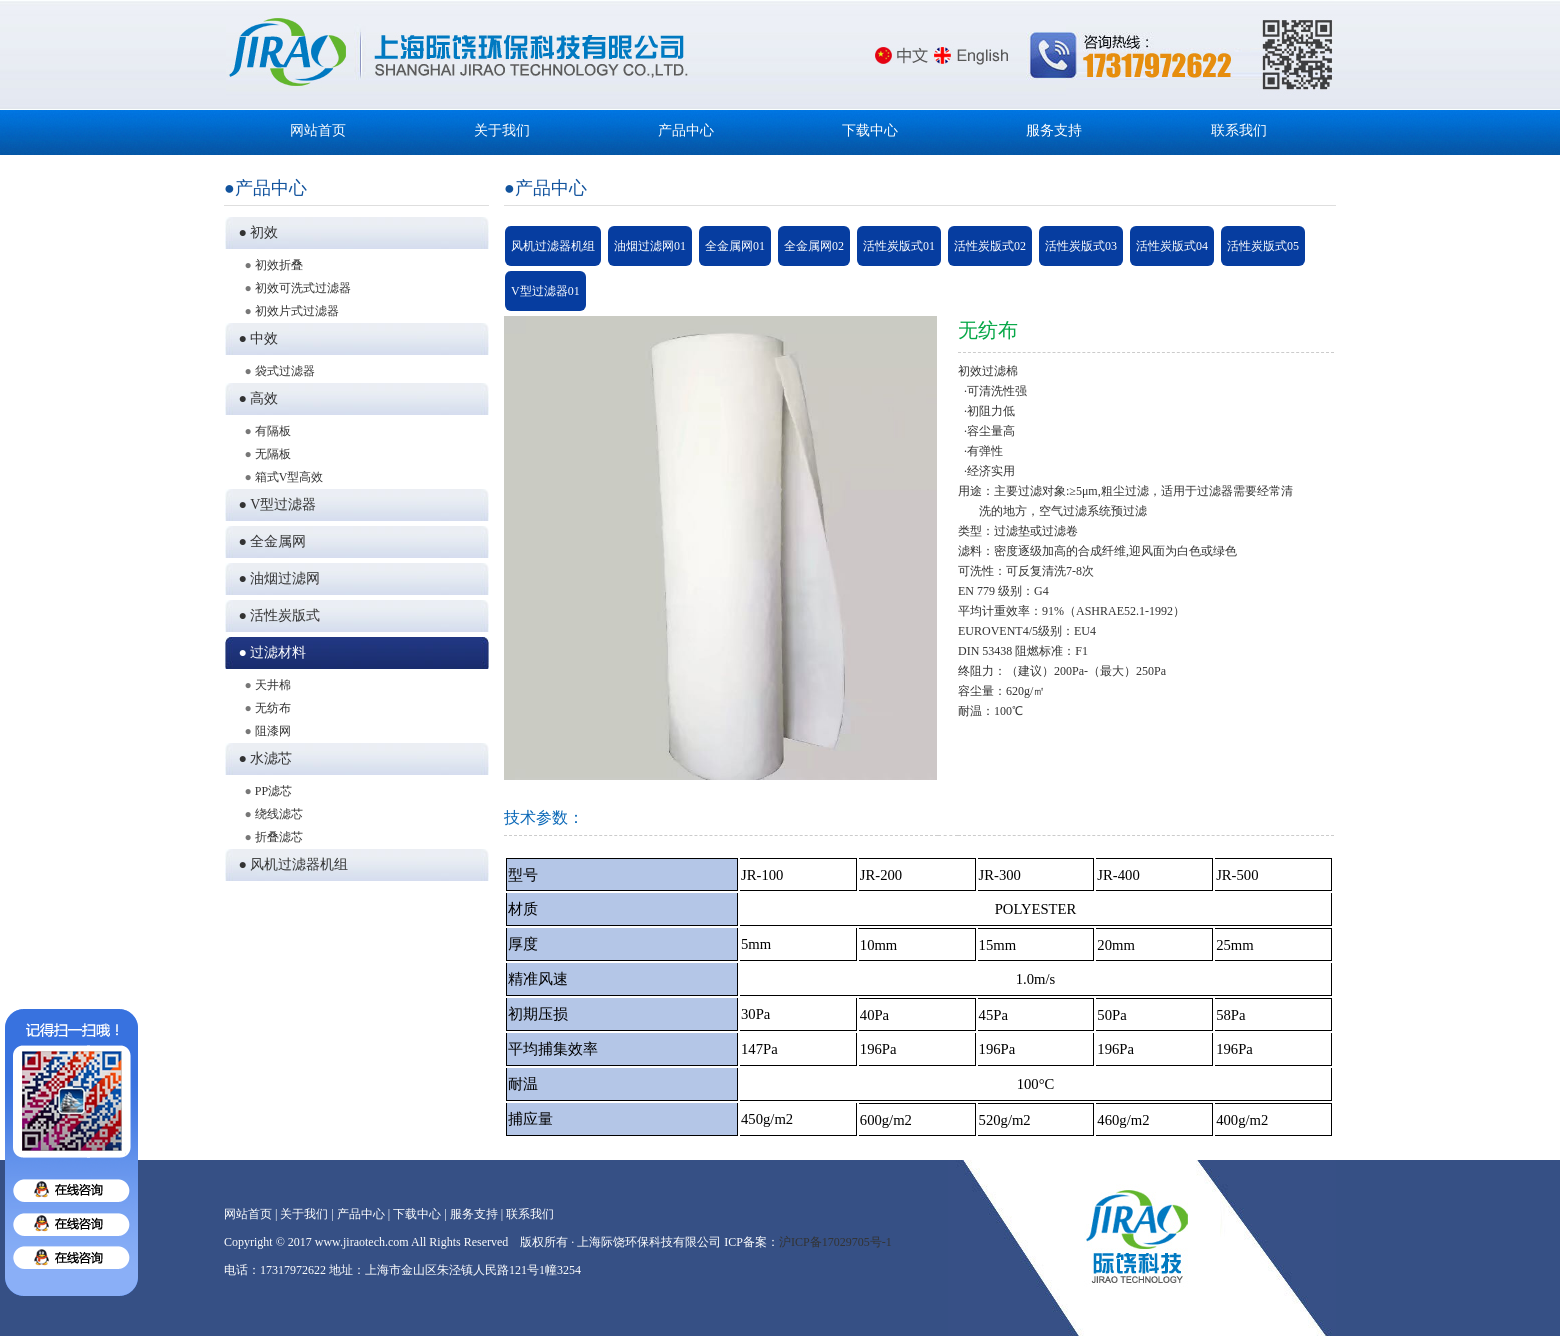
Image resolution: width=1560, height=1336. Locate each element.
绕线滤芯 (279, 814)
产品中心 (686, 130)
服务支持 (1054, 130)
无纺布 (273, 708)
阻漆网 (273, 731)
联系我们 (1239, 130)
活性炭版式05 (1263, 246)
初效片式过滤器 (297, 311)
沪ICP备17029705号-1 (835, 1242)
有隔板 (273, 431)
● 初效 (255, 232)
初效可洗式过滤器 (303, 288)
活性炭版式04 (1172, 246)
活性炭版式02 (990, 246)
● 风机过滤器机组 (290, 864)
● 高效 (255, 398)
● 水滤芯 (262, 758)
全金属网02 (814, 246)
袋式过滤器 (285, 371)
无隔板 (273, 454)
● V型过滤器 (274, 504)
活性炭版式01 (899, 246)
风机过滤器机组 (553, 246)
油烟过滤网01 (650, 246)
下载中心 (870, 130)
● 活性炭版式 (276, 615)
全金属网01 (735, 246)
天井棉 (273, 685)
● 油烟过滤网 (276, 578)
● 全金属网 (269, 541)
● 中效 (255, 338)
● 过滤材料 (269, 652)
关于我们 (502, 130)
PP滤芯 (273, 791)
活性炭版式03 (1081, 246)
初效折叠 (279, 265)
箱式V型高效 (289, 477)
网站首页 (318, 130)
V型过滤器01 (545, 291)
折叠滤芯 (279, 837)
